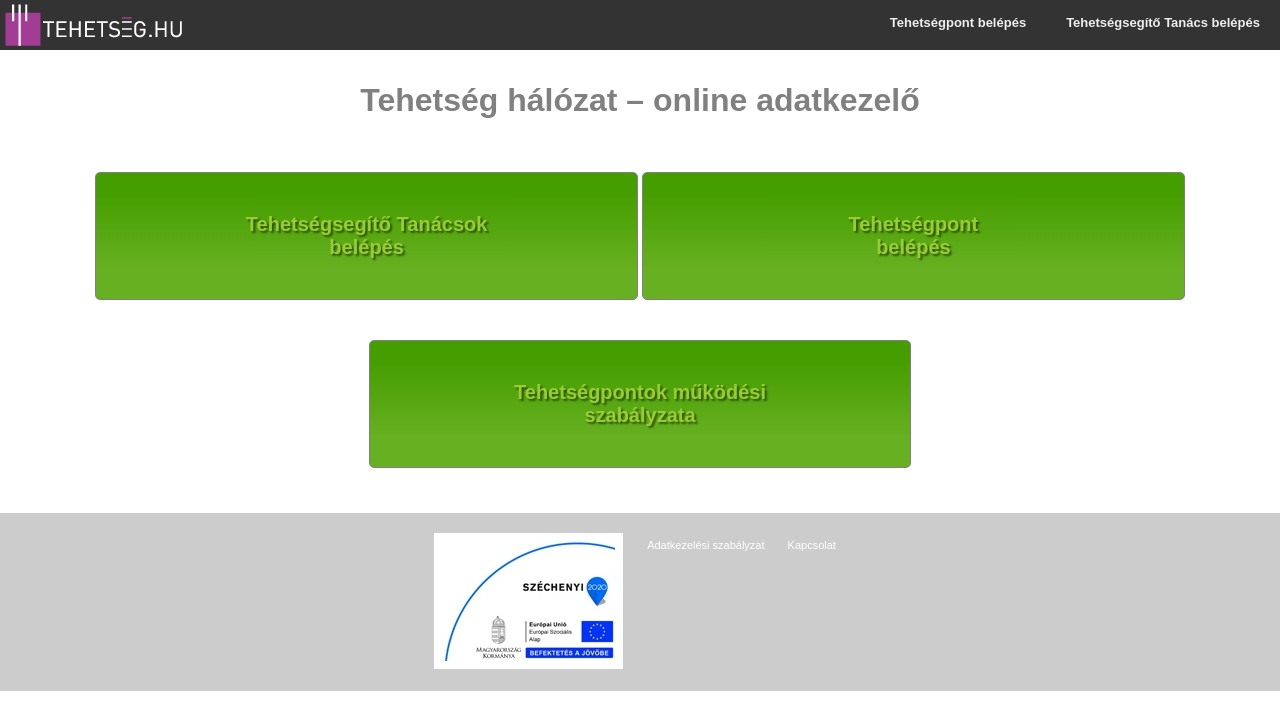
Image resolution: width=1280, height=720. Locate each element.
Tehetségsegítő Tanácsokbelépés (367, 235)
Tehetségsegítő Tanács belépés (1163, 22)
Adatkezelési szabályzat (705, 545)
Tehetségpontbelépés (914, 235)
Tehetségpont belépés (958, 22)
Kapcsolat (812, 545)
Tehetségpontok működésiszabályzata (640, 403)
